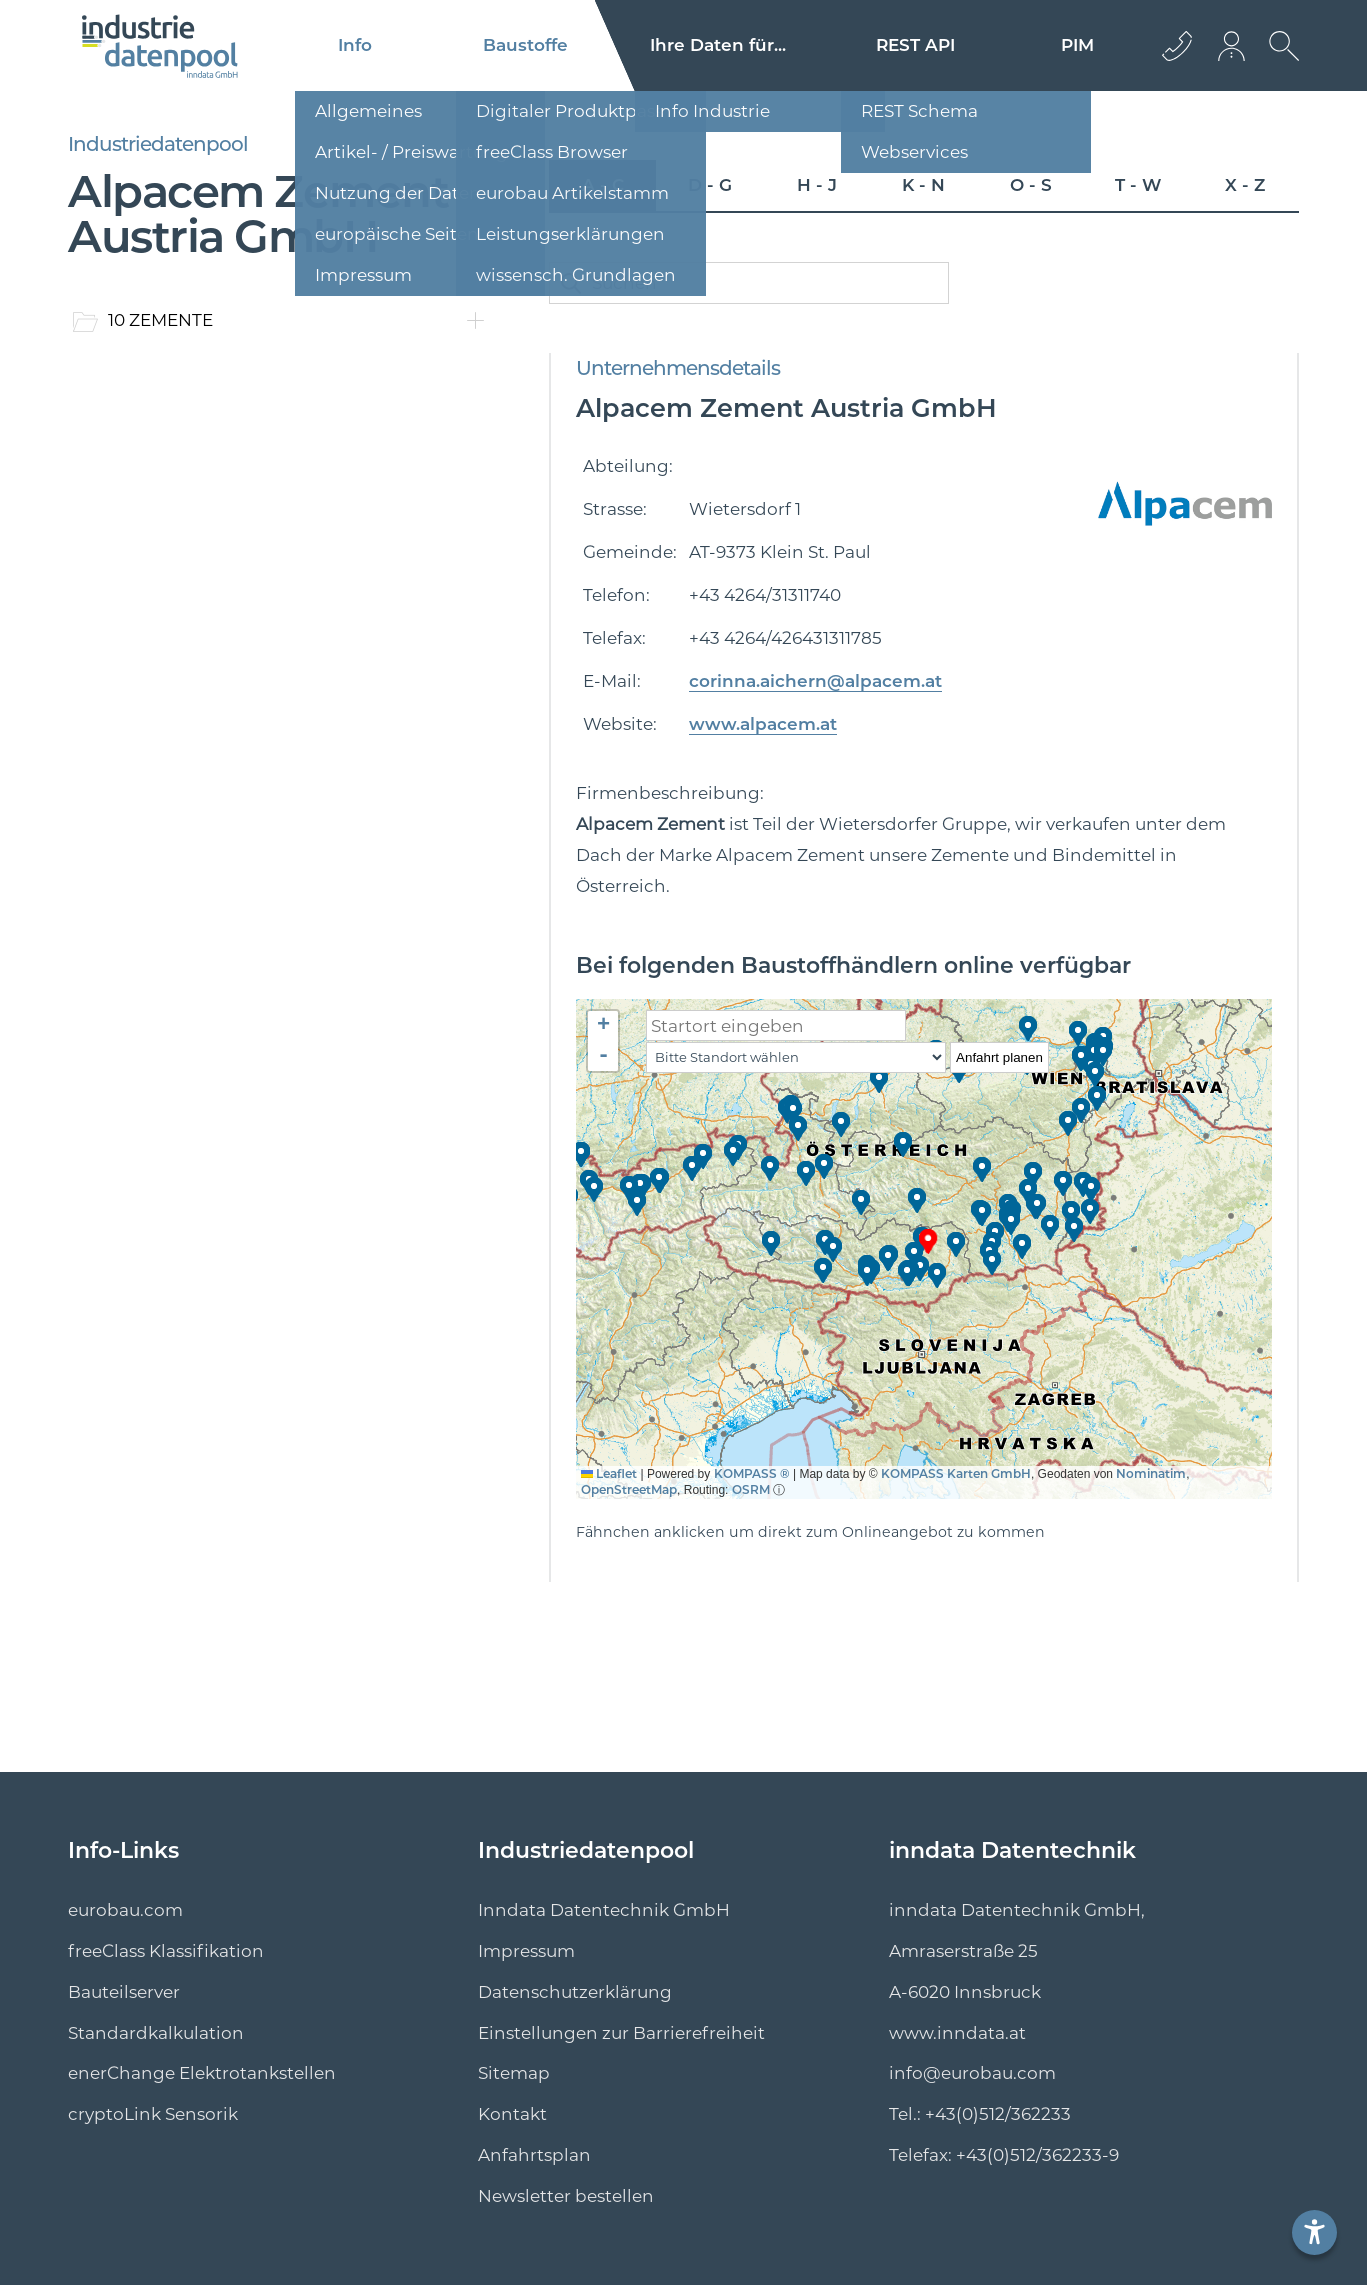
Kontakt (512, 2114)
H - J (817, 185)
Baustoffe (525, 45)
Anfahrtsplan (534, 2155)
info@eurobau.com (972, 2073)
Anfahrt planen (999, 1057)
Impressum (526, 1951)
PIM (1077, 45)
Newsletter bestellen (566, 2196)
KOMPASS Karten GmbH (956, 1473)
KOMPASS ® (752, 1473)
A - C (603, 185)
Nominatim (1151, 1473)
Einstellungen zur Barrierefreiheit (621, 2033)
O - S (1031, 185)
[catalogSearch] (749, 283)
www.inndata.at (957, 2033)
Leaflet (609, 1473)
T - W (1138, 185)
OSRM (751, 1489)
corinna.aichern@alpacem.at (815, 681)
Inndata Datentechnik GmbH (604, 1910)
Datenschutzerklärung (575, 1992)
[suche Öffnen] (1279, 61)
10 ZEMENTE (160, 320)
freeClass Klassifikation (166, 1951)
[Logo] (160, 46)
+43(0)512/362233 (998, 2114)
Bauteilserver (124, 1992)
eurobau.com (125, 1910)
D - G (710, 185)
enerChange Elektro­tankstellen (202, 2073)
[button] (929, 1241)
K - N (923, 185)
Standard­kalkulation (156, 2033)
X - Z (1245, 185)
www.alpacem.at (763, 724)
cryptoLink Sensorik (153, 2114)
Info (355, 45)
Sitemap (514, 2073)
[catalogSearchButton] (571, 283)
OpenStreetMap (629, 1489)
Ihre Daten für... (718, 45)
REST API (915, 45)
